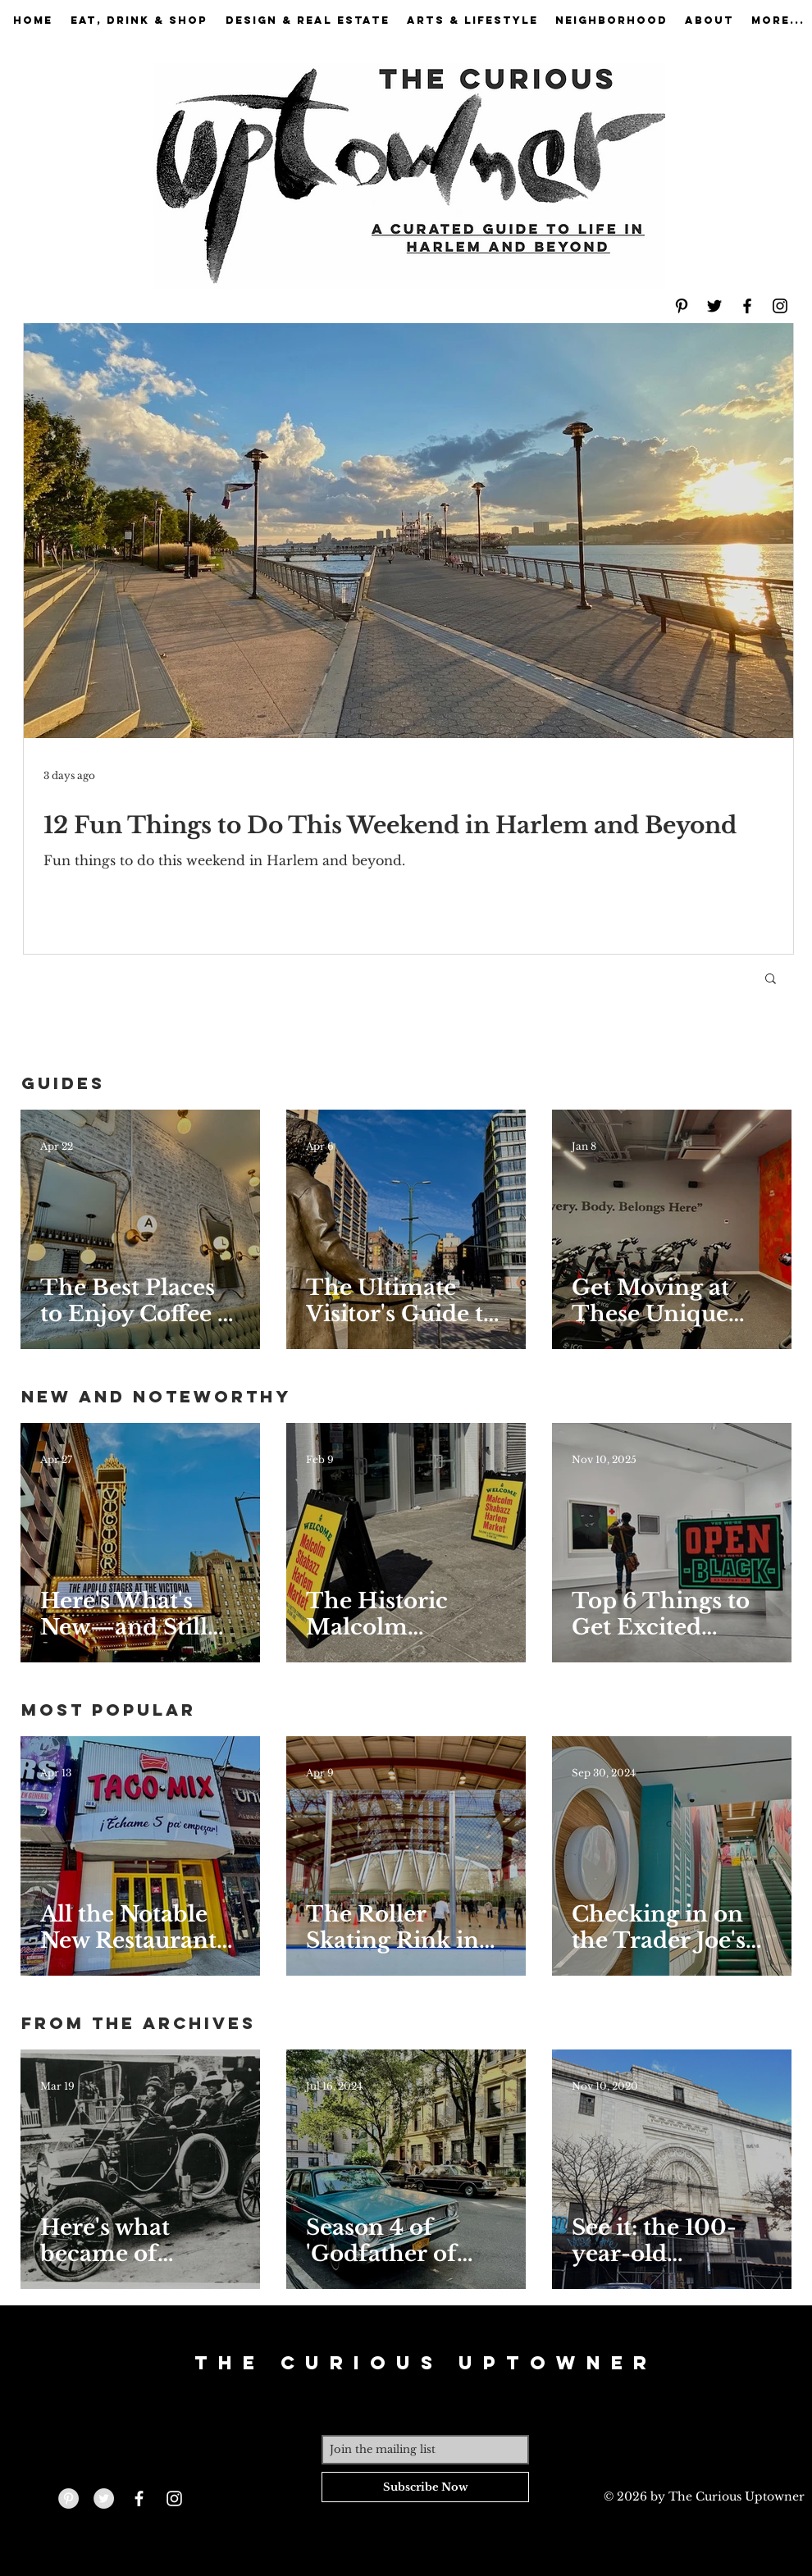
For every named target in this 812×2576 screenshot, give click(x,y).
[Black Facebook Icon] (747, 306)
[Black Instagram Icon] (780, 306)
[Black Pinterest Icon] (681, 306)
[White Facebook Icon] (139, 2498)
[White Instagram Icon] (174, 2498)
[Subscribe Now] (425, 2487)
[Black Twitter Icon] (714, 306)
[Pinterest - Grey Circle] (68, 2498)
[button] (770, 979)
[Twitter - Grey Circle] (104, 2498)
